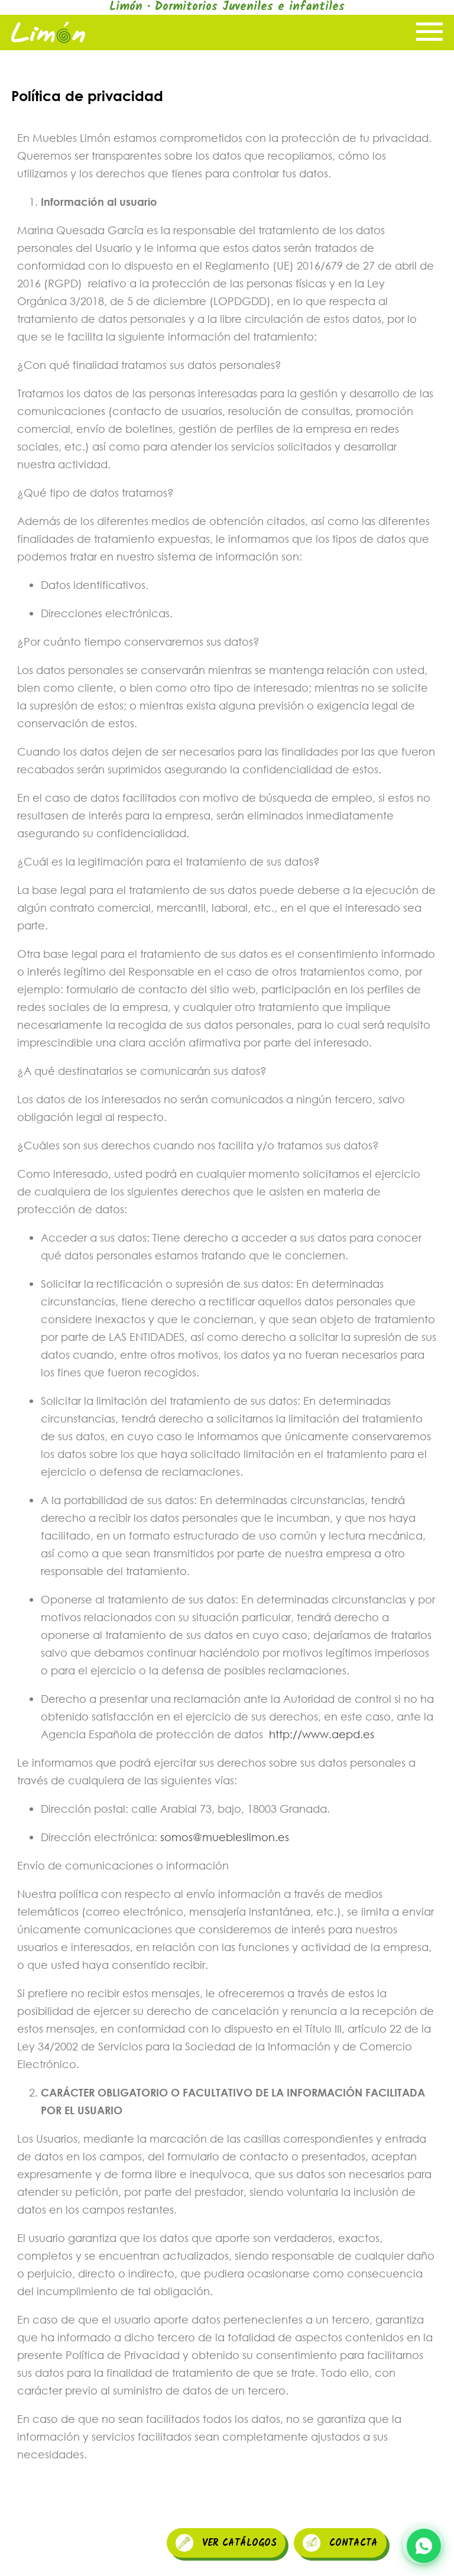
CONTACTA (340, 2543)
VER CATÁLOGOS (226, 2543)
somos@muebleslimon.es (224, 1836)
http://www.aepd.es (321, 1734)
